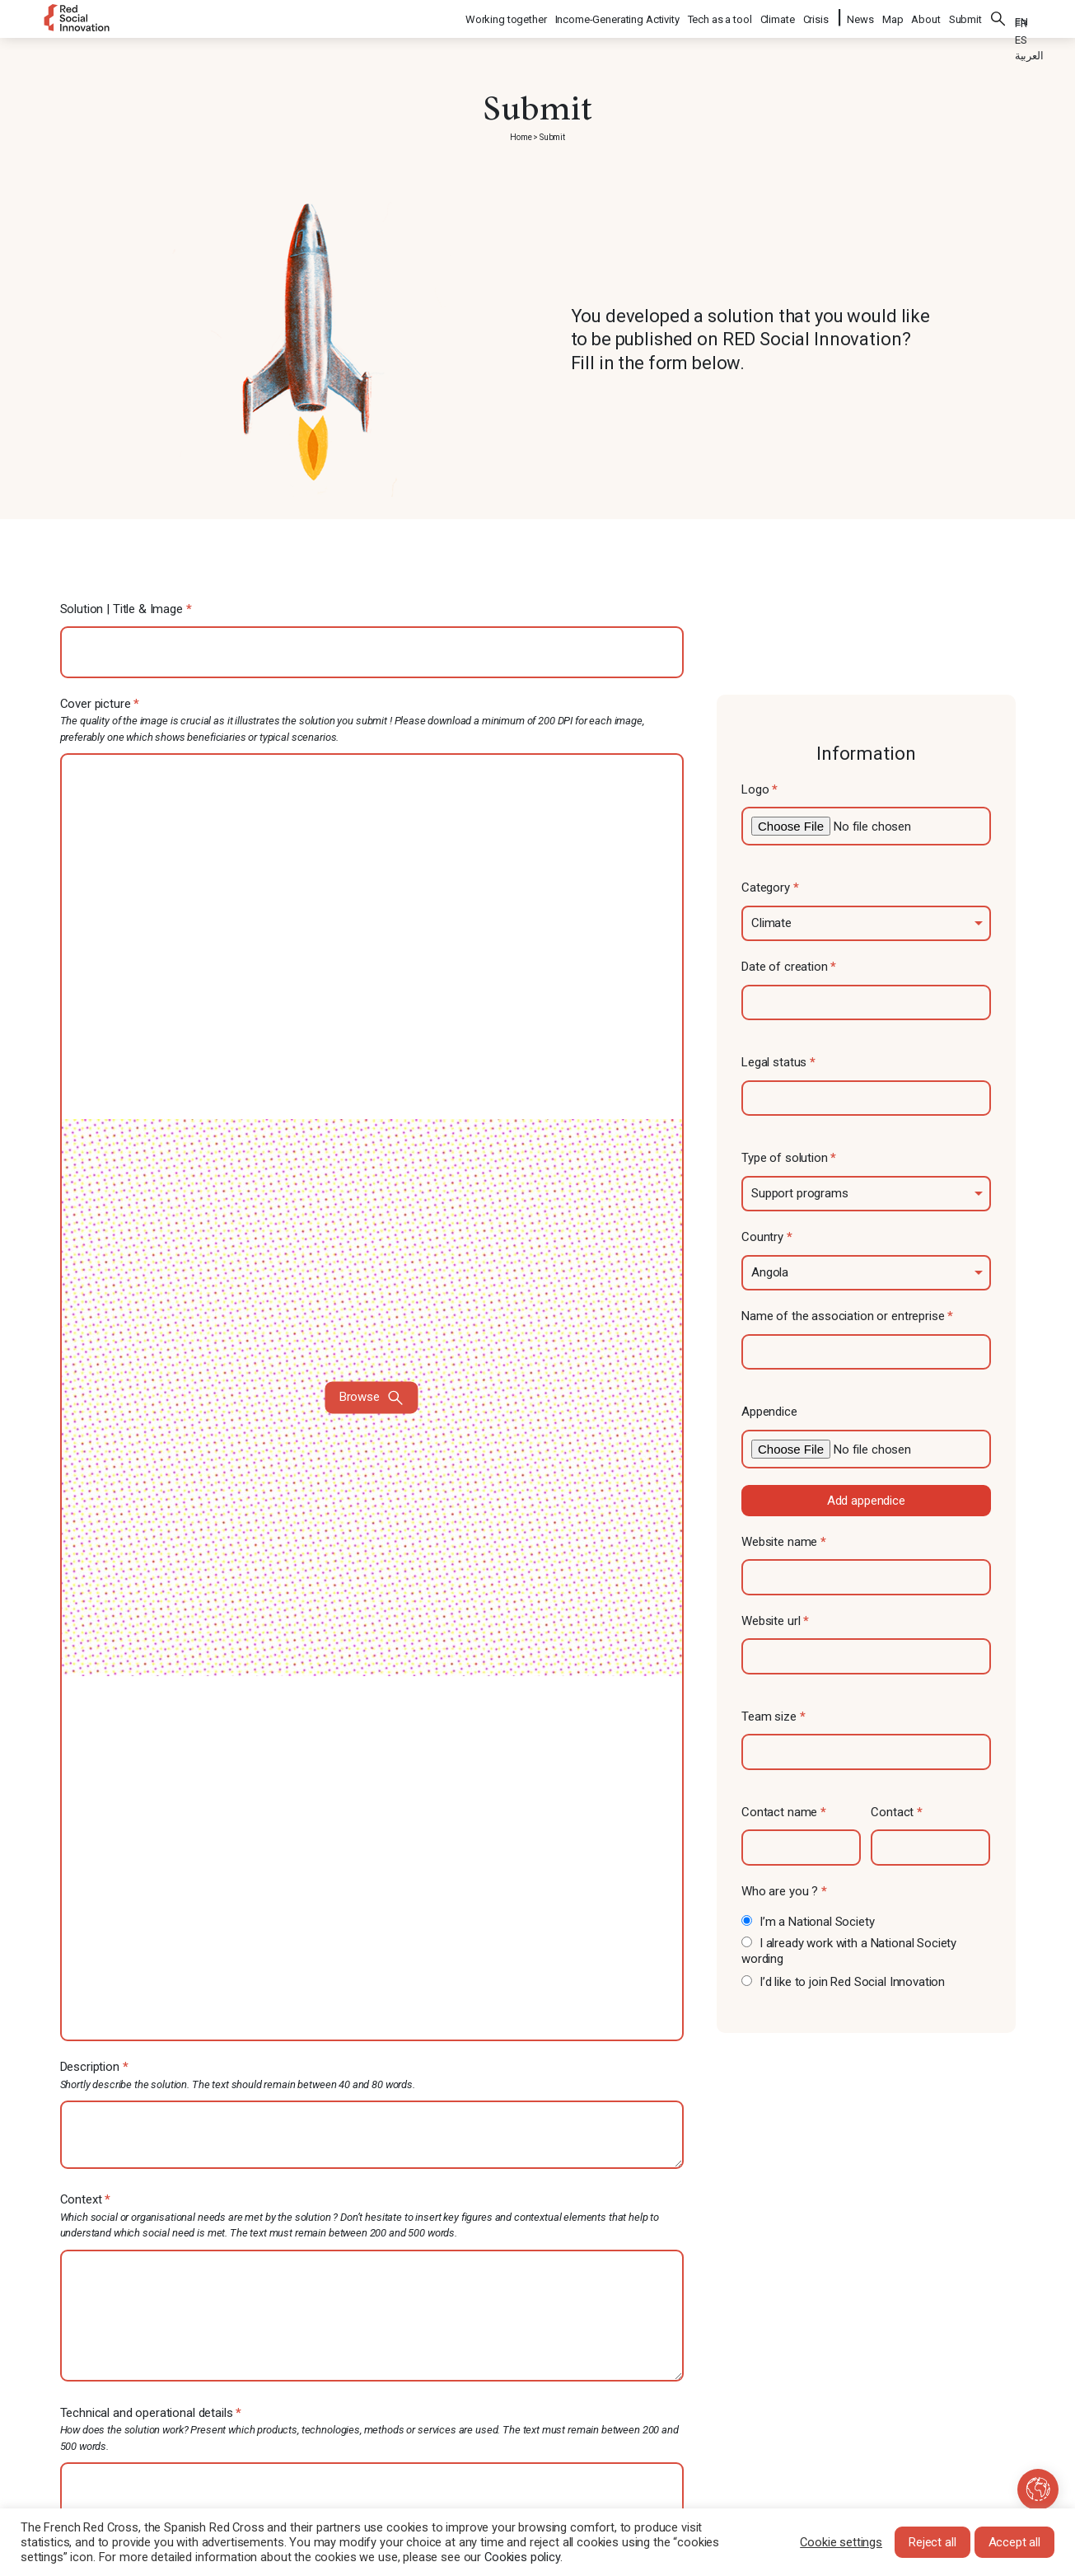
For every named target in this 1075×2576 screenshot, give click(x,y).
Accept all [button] (1015, 2542)
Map (893, 17)
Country (766, 1236)
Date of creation (788, 966)
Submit (965, 17)
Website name (783, 1541)
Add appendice (866, 1500)
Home (520, 137)
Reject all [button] (932, 2542)
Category (770, 887)
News (860, 17)
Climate (778, 17)
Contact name (783, 1812)
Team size (773, 1716)
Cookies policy (522, 2557)
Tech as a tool (721, 17)
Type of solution (788, 1157)
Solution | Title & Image (126, 609)
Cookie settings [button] (841, 2542)
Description (372, 2075)
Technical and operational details (372, 2430)
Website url (775, 1621)
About (925, 17)
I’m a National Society (808, 1921)
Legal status (778, 1062)
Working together (507, 17)
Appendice (769, 1411)
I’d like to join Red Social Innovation (843, 1981)
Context (372, 2216)
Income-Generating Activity (618, 17)
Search (998, 16)
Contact (897, 1812)
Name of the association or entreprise (847, 1316)
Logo (759, 789)
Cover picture (372, 1369)
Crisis (817, 17)
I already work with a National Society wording (848, 1951)
